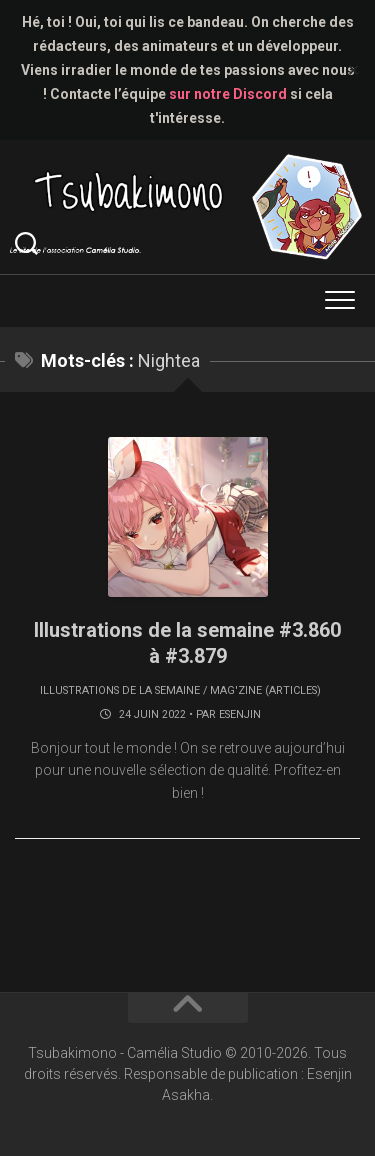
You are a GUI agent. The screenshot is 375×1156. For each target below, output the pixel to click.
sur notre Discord (228, 94)
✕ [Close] (353, 70)
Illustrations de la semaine (120, 690)
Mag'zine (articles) (265, 690)
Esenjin (240, 714)
